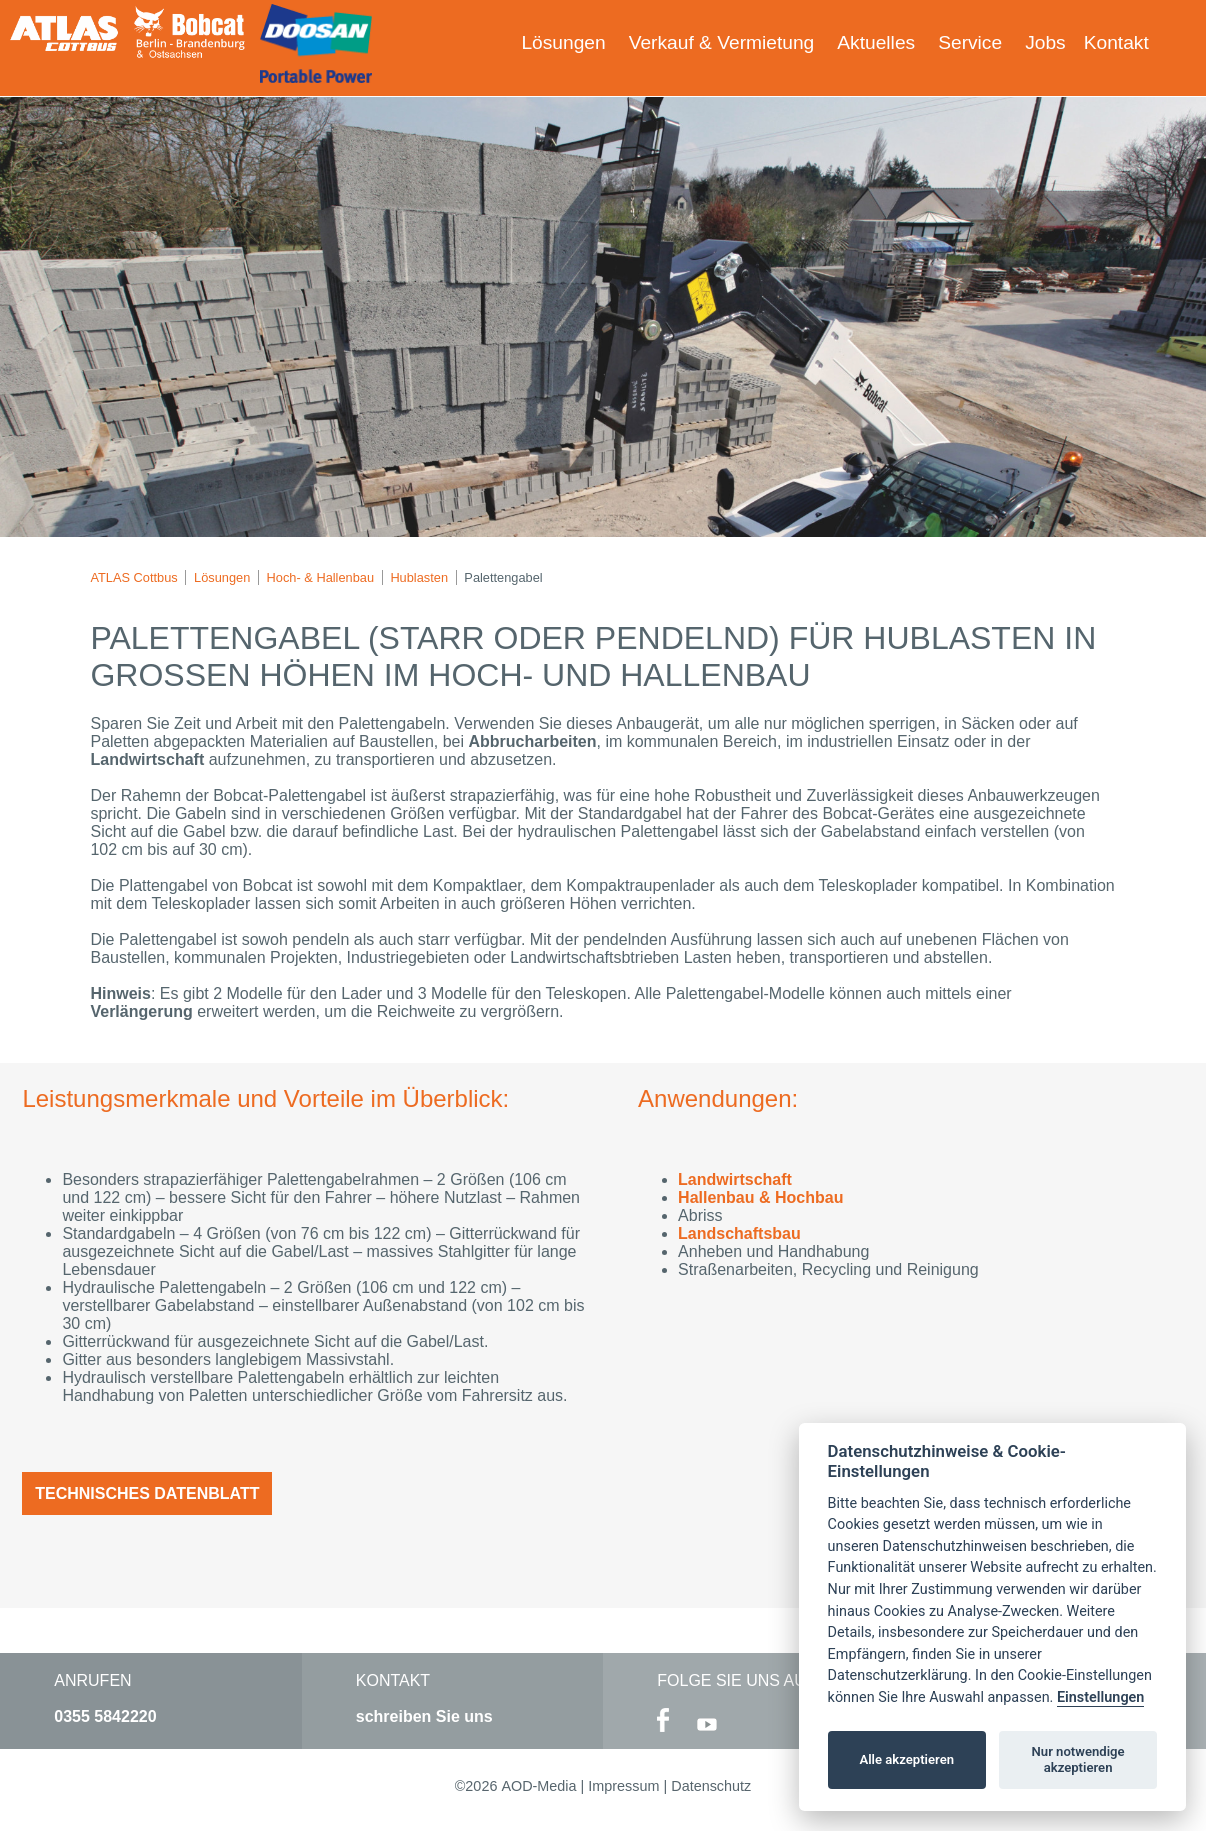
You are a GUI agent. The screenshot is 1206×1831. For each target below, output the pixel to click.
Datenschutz (711, 1786)
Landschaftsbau (739, 1233)
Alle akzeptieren (906, 1759)
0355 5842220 (105, 1716)
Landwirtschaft (735, 1179)
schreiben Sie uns (424, 1716)
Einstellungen (1100, 1697)
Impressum (623, 1786)
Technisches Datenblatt (147, 1493)
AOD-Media (538, 1786)
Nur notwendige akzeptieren (1078, 1759)
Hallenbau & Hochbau (760, 1197)
